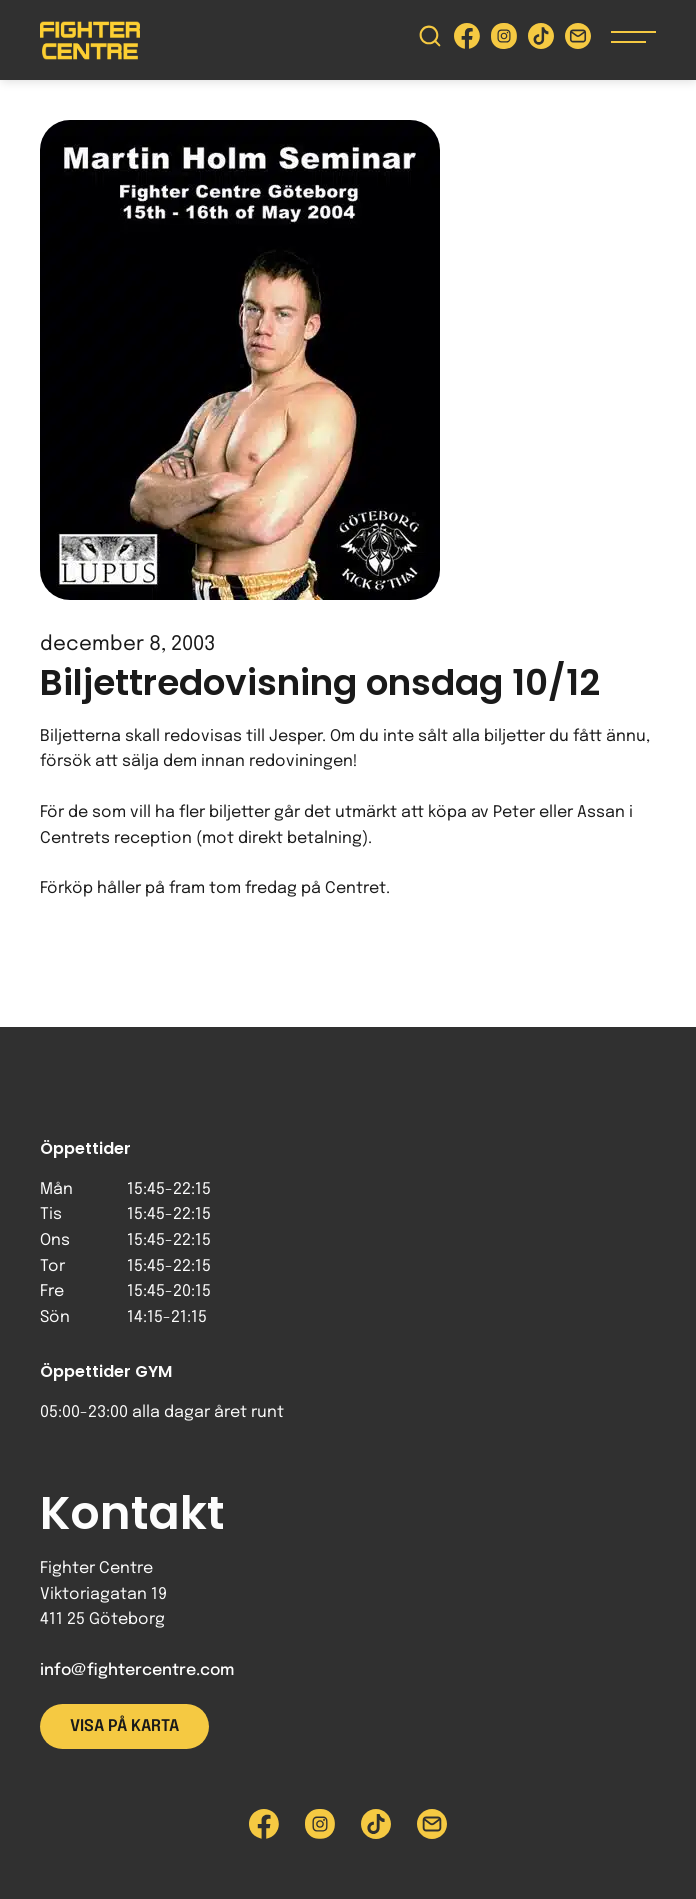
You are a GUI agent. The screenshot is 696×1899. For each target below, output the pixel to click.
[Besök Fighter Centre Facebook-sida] (467, 40)
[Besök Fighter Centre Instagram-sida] (504, 40)
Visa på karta (124, 1726)
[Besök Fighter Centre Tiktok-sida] (541, 40)
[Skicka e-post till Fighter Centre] (578, 40)
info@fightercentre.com (137, 1670)
